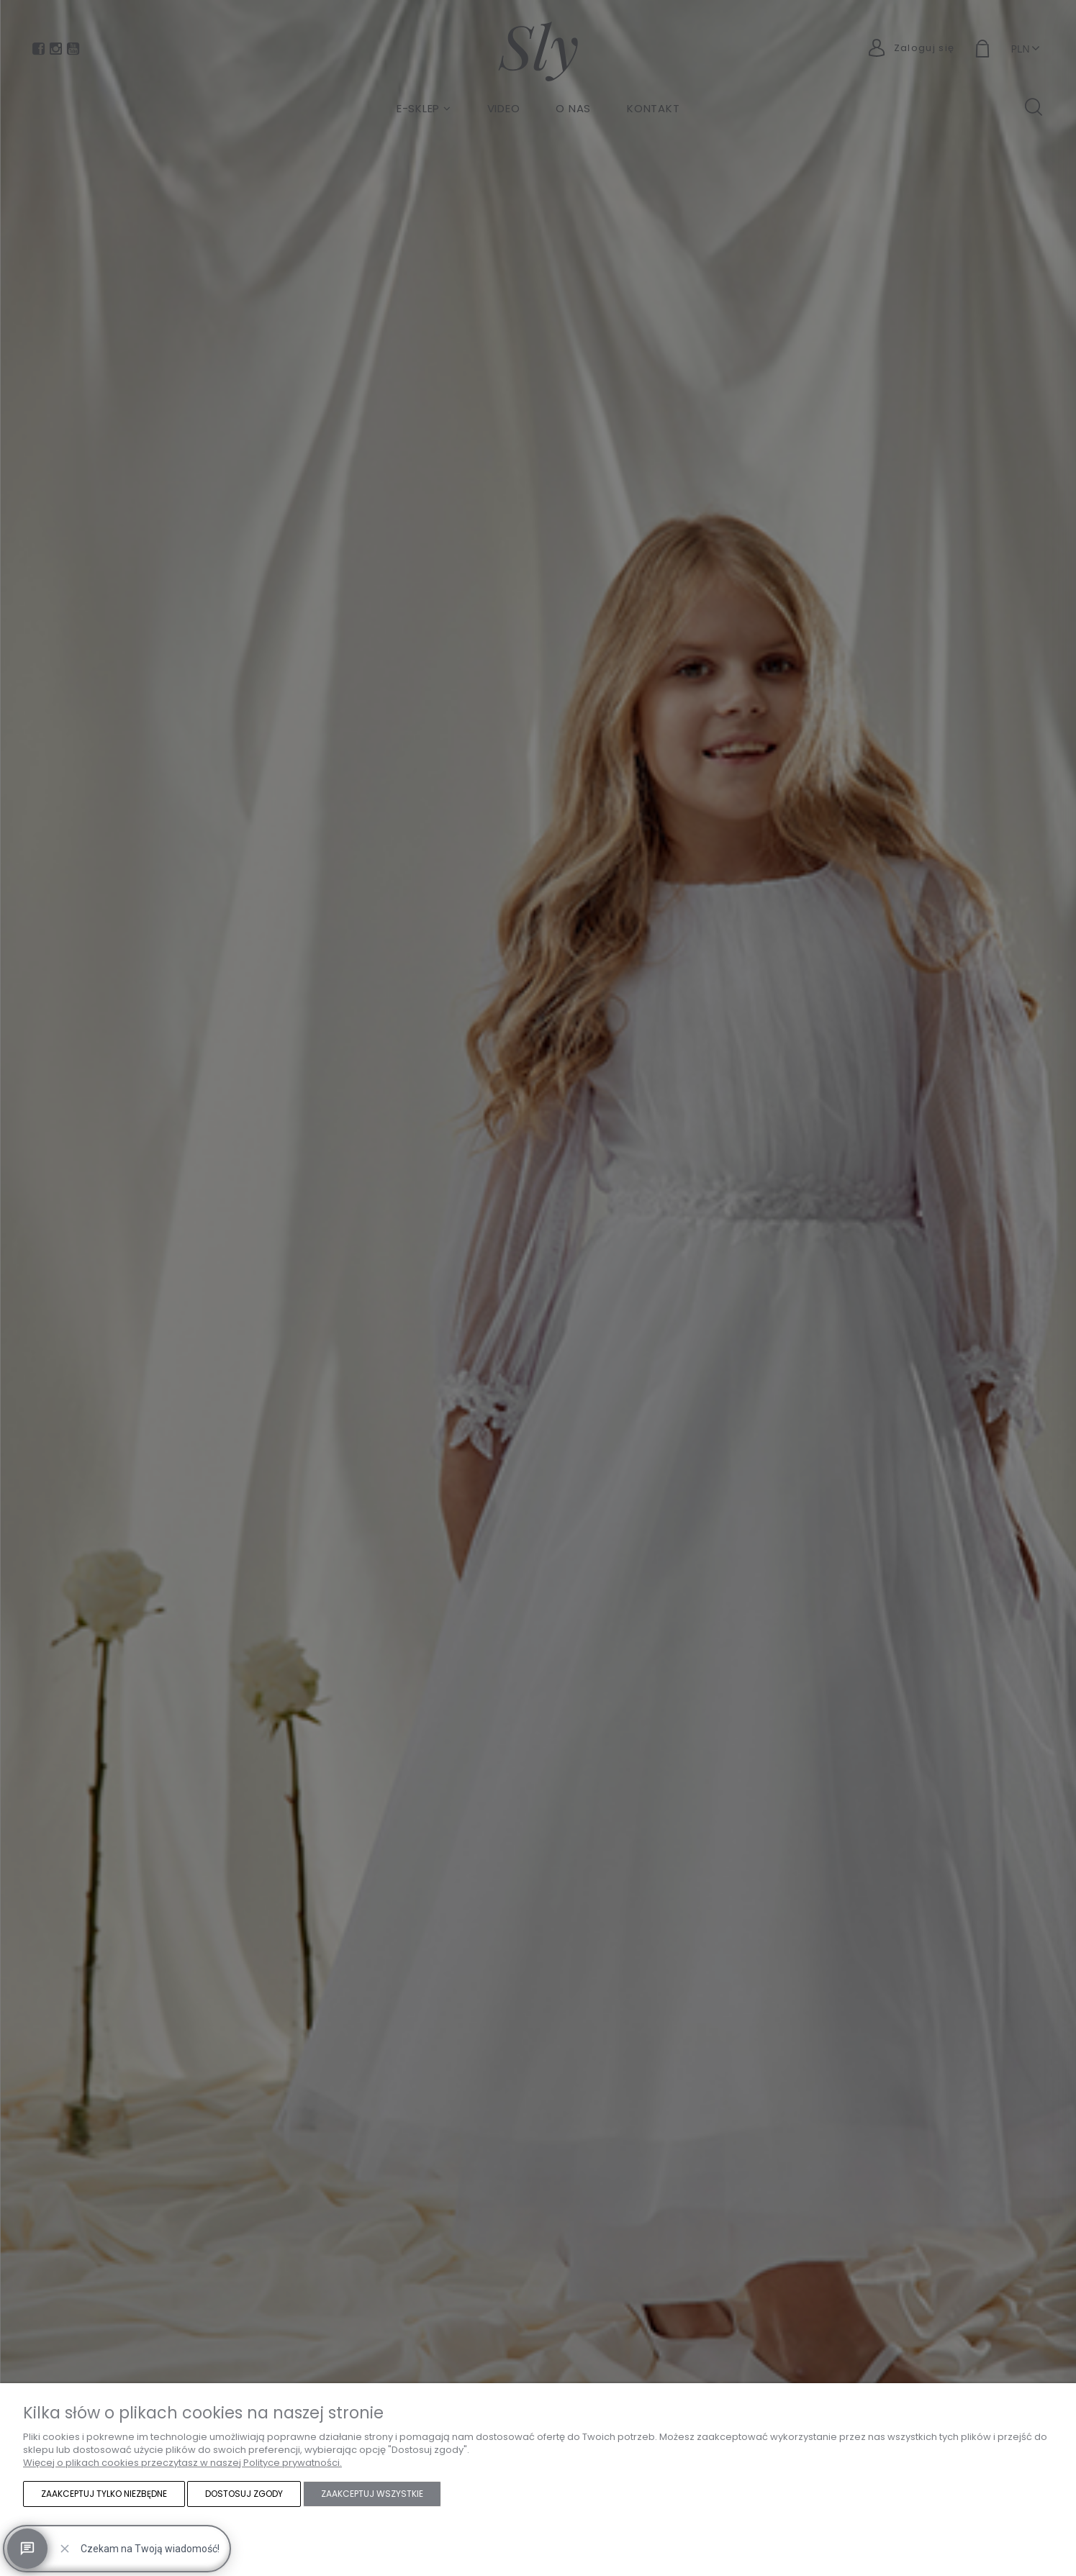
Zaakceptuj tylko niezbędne (104, 2493)
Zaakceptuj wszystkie (372, 2493)
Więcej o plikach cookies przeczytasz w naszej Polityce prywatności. (182, 2463)
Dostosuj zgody (244, 2493)
